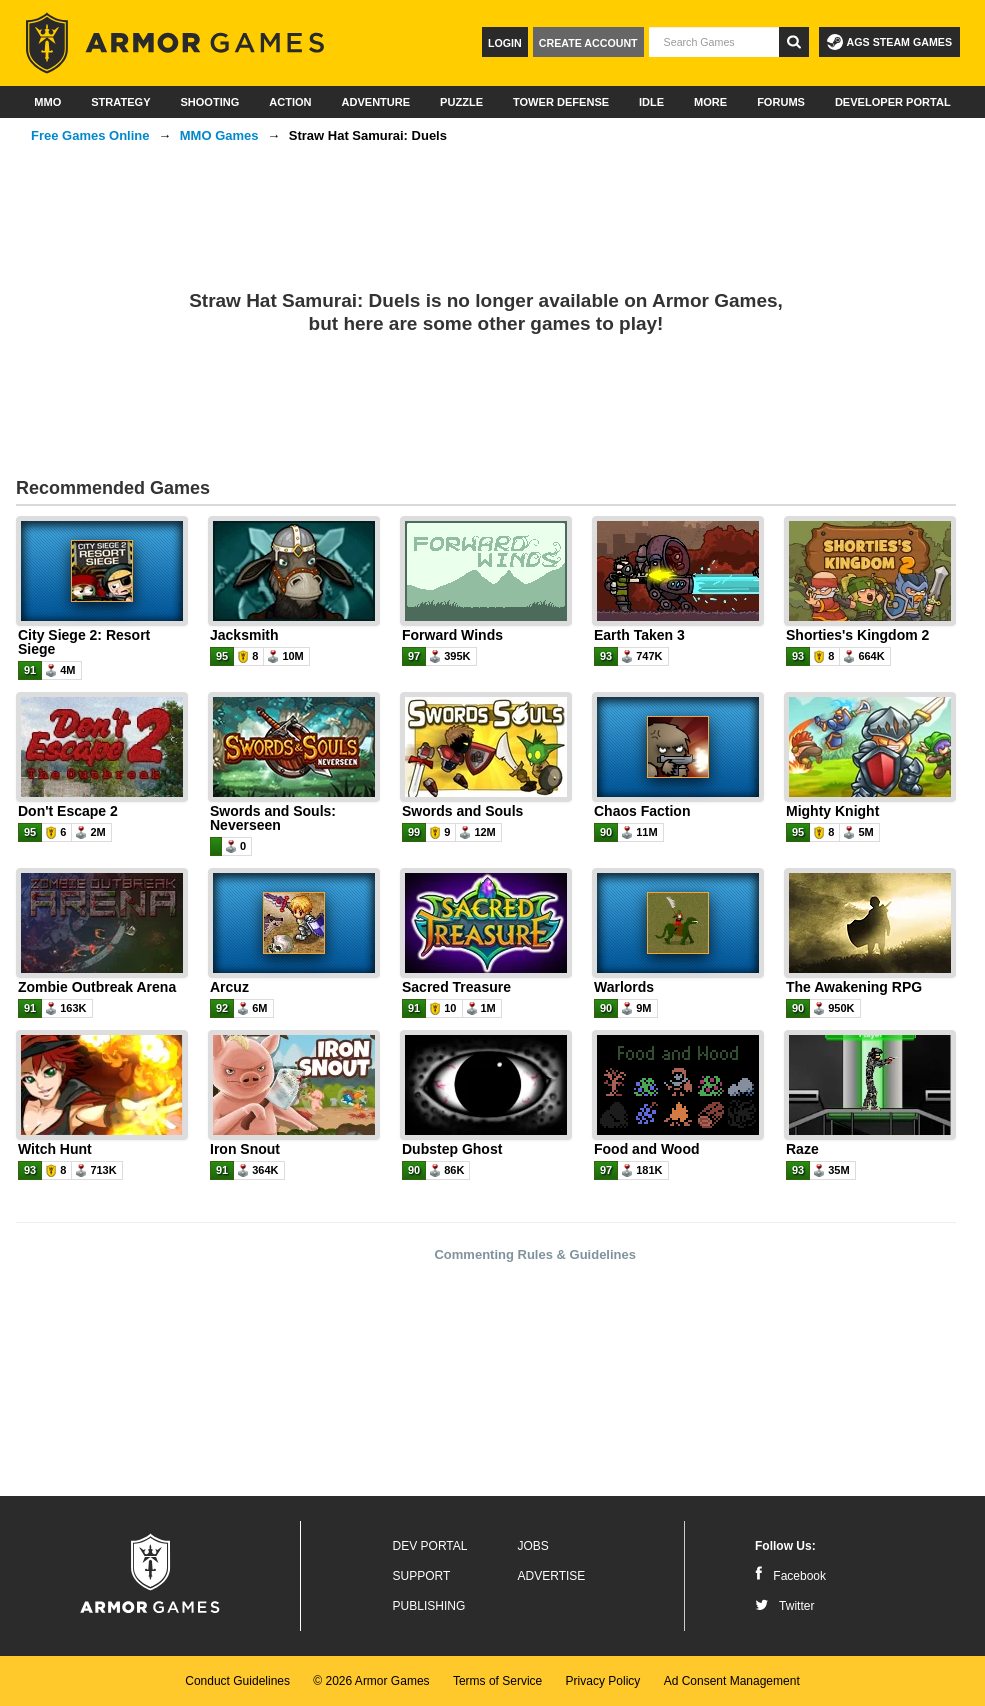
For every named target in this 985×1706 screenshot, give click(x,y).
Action (290, 102)
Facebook (790, 1576)
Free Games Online (90, 135)
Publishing (429, 1606)
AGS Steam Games (889, 42)
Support (422, 1576)
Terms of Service (497, 1681)
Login (505, 43)
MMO (47, 102)
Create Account (588, 43)
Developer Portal (893, 102)
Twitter (784, 1606)
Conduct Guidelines (237, 1681)
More (710, 102)
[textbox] (714, 42)
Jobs (533, 1546)
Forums (781, 102)
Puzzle (461, 102)
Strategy (120, 102)
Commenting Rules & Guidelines (535, 1254)
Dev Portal (430, 1546)
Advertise (552, 1576)
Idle (651, 102)
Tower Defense (561, 102)
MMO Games (219, 135)
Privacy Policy (603, 1681)
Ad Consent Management (732, 1681)
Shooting (209, 102)
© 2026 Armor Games (371, 1681)
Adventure (375, 102)
